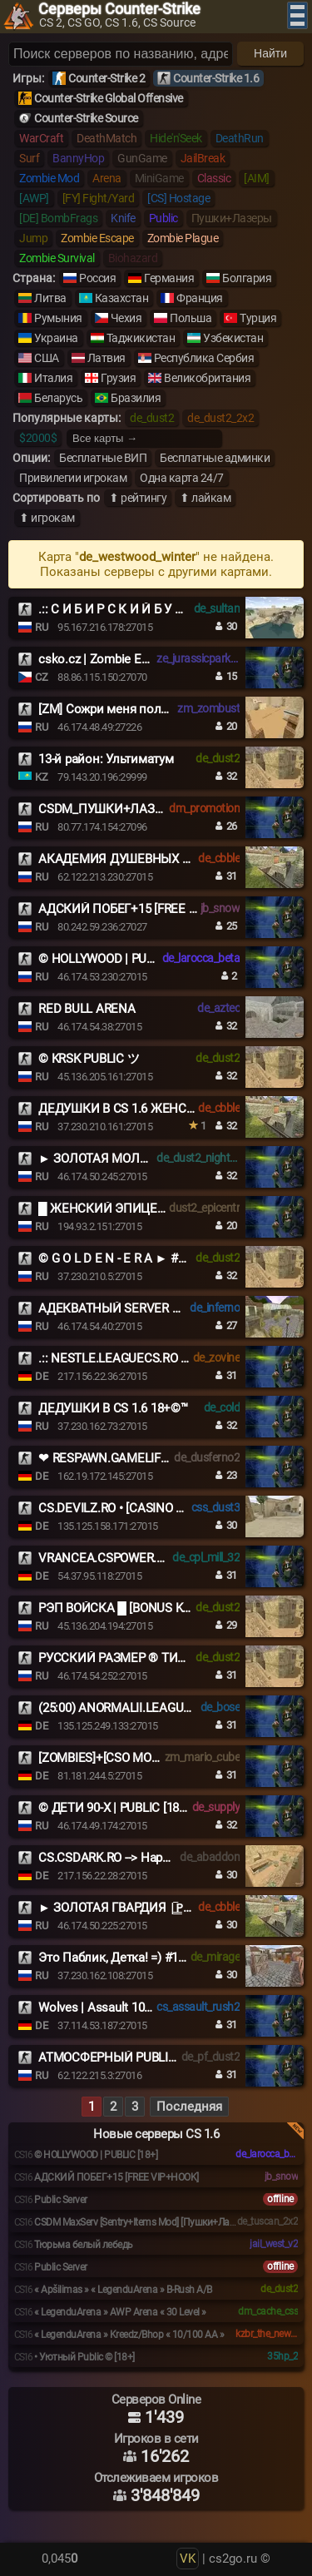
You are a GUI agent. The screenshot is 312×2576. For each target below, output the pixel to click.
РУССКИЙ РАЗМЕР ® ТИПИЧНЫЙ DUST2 (155, 1657)
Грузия (118, 378)
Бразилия (136, 398)
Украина (56, 338)
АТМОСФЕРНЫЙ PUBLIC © (113, 2057)
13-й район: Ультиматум (106, 759)
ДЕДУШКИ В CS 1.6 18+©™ (113, 1408)
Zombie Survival (57, 258)
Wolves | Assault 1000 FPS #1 (118, 2007)
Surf (29, 158)
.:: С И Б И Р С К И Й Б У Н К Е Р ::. (133, 609)
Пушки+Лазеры (231, 218)
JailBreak (203, 158)
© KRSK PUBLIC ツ (88, 1058)
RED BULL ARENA (87, 1008)
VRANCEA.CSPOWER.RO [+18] (119, 1558)
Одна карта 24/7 (182, 477)
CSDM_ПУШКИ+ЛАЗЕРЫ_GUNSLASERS (149, 809)
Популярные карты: (66, 417)
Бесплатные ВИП (102, 457)
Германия (169, 278)
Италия (53, 378)
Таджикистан (141, 338)
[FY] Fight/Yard (98, 198)
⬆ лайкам (205, 497)
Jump (33, 238)
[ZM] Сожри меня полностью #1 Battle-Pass (161, 709)
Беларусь (58, 398)
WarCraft (41, 138)
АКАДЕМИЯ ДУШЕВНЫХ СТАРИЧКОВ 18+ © (163, 858)
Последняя (189, 2106)
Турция (258, 318)
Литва (50, 298)
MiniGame (159, 178)
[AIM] (257, 178)
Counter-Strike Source (86, 118)
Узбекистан (233, 338)
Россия (97, 278)
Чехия (126, 318)
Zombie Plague (183, 238)
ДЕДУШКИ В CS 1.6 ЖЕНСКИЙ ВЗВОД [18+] (161, 1108)
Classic (214, 178)
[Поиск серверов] (120, 54)
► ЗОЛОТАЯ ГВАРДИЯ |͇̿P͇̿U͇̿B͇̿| (121, 1907)
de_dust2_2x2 (220, 417)
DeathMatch (106, 138)
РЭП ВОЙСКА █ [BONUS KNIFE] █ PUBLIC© (157, 1608)
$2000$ (38, 437)
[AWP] (34, 198)
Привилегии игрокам (72, 477)
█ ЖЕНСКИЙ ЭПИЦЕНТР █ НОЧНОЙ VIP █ (159, 1208)
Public (163, 218)
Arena (106, 178)
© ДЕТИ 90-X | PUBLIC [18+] (114, 1807)
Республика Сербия (204, 358)
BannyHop (78, 158)
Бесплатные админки (215, 457)
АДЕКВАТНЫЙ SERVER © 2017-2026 (139, 1308)
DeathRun (239, 138)
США (46, 358)
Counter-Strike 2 (106, 78)
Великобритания (207, 378)
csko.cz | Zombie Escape (105, 659)
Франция (199, 298)
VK (188, 2558)
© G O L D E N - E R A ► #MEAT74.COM (145, 1258)
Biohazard (133, 258)
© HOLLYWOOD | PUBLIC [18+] (119, 958)
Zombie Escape (97, 238)
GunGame (142, 158)
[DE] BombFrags (58, 218)
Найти (270, 53)
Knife (123, 218)
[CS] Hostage (178, 198)
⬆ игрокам (47, 517)
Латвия (106, 358)
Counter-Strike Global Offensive (108, 98)
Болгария (246, 278)
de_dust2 (152, 417)
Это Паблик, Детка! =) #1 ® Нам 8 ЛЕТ (146, 1957)
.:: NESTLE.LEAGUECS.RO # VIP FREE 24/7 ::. (159, 1358)
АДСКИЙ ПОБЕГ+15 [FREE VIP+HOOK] (144, 908)
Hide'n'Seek (176, 138)
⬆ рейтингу (137, 497)
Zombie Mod (49, 178)
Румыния (58, 318)
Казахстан (122, 298)
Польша (190, 318)
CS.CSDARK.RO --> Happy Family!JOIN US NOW (165, 1857)
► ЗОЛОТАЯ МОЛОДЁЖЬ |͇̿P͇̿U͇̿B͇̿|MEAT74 (151, 1158)
